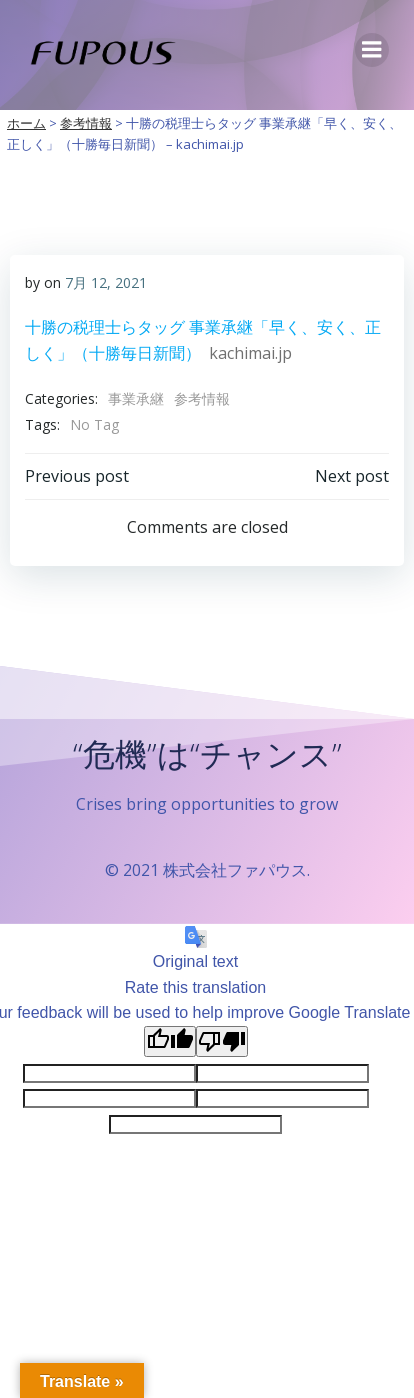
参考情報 (202, 398)
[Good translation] (170, 1041)
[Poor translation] (222, 1041)
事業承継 (136, 398)
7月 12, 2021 (106, 282)
